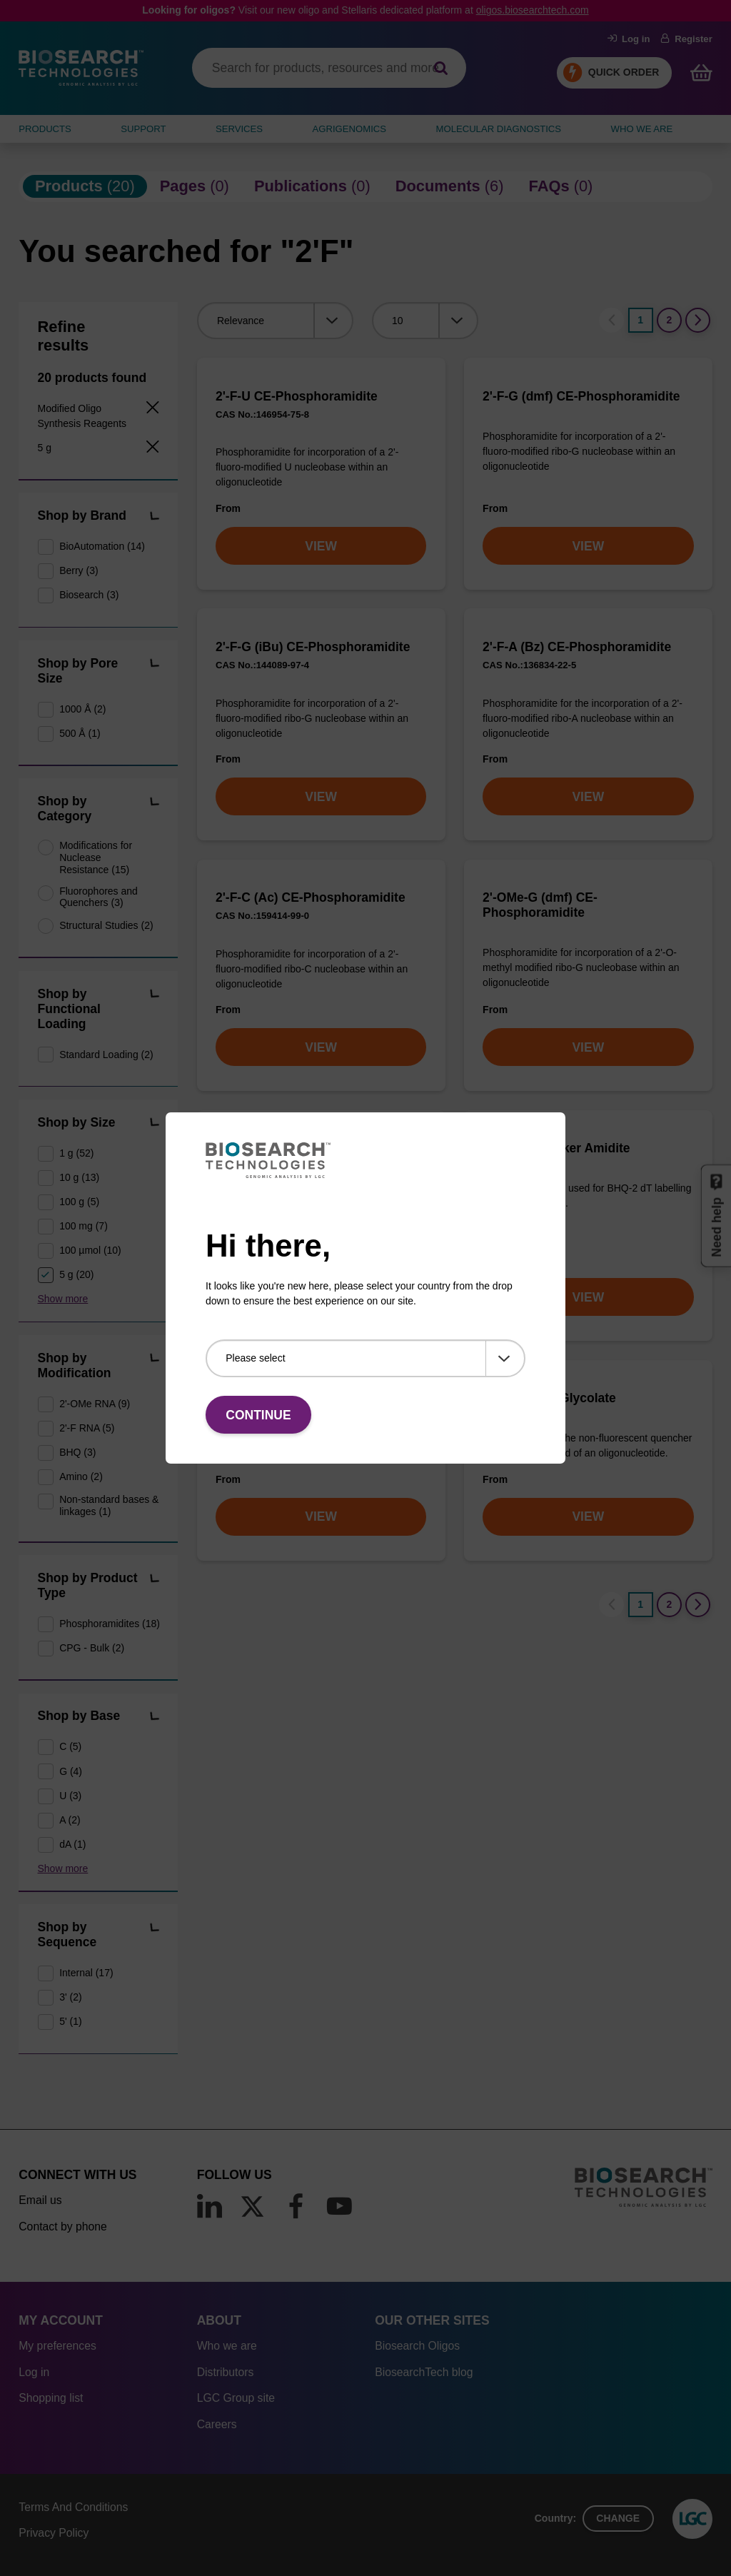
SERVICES (239, 129)
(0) (194, 186)
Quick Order (624, 72)
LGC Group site (236, 2398)
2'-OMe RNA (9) (94, 1403)
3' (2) (70, 1997)
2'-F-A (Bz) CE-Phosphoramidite (577, 647)
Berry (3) (78, 570)
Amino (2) (81, 1476)
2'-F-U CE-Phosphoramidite (297, 396)
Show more (63, 1298)
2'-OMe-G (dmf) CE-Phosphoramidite (540, 905)
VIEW (321, 546)
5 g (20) (76, 1274)
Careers (217, 2424)
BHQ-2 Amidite (259, 1398)
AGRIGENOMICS (349, 129)
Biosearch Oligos (417, 2346)
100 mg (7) (83, 1226)
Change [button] (618, 2518)
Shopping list (51, 2398)
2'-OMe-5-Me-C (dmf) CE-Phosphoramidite (289, 1155)
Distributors (225, 2372)
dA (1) (72, 1844)
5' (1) (70, 2021)
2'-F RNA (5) (86, 1428)
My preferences (57, 2346)
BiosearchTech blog (424, 2372)
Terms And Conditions (73, 2507)
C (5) (70, 1746)
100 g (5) (79, 1201)
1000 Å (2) (82, 709)
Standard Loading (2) (106, 1054)
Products (45, 129)
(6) (449, 186)
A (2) (70, 1820)
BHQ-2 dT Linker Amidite (556, 1148)
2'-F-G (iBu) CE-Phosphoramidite (313, 647)
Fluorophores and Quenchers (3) (98, 897)
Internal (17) (86, 1972)
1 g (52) (76, 1153)
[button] (154, 516)
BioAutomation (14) (102, 546)
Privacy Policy (54, 2533)
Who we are (227, 2346)
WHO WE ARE (642, 129)
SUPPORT (143, 129)
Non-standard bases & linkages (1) (108, 1505)
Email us (40, 2200)
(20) (85, 186)
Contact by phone (62, 2226)
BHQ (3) (77, 1452)
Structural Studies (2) (106, 925)
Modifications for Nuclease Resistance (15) (95, 857)
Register (686, 39)
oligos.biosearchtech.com (532, 10)
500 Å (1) (80, 733)
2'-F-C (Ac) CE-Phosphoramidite (310, 897)
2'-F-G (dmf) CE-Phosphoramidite (581, 396)
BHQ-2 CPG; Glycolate (549, 1398)
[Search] (440, 68)
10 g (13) (79, 1177)
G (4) (70, 1771)
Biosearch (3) (89, 594)
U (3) (70, 1795)
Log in (629, 39)
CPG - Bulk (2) (91, 1648)
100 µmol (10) (90, 1250)
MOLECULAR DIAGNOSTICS (499, 129)
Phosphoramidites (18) (109, 1623)
